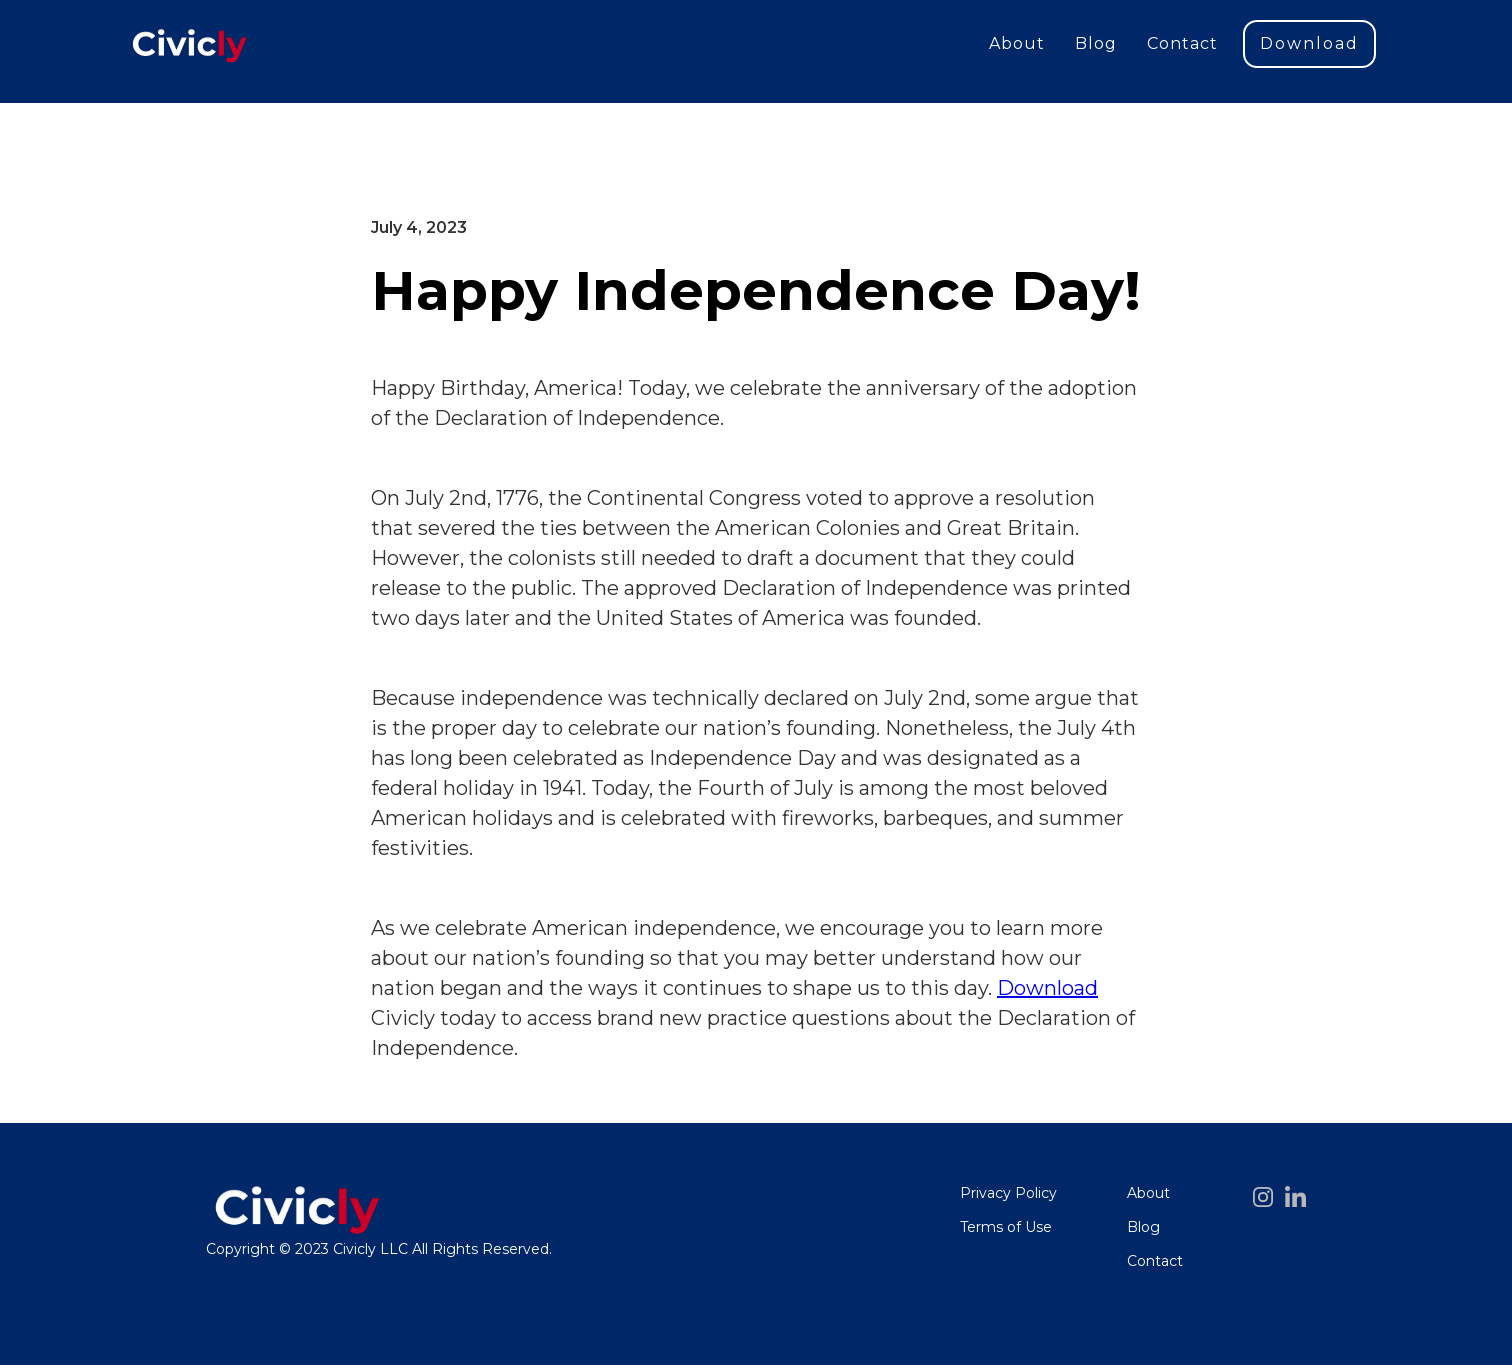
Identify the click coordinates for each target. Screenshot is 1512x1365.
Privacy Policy (1008, 1193)
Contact (1182, 43)
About (1017, 43)
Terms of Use (1006, 1227)
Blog (1096, 43)
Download (1309, 43)
